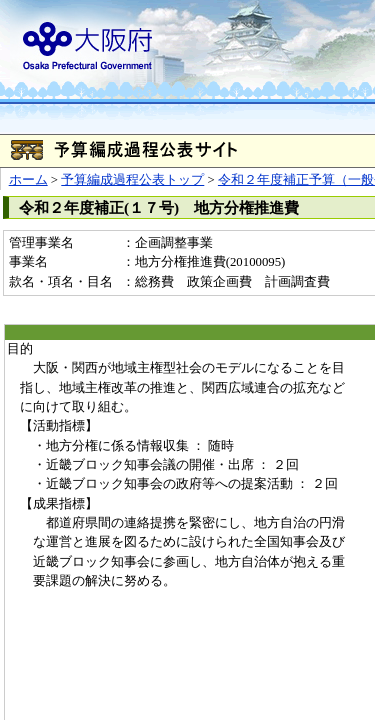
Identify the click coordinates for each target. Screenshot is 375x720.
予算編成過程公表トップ (132, 180)
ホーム (28, 180)
